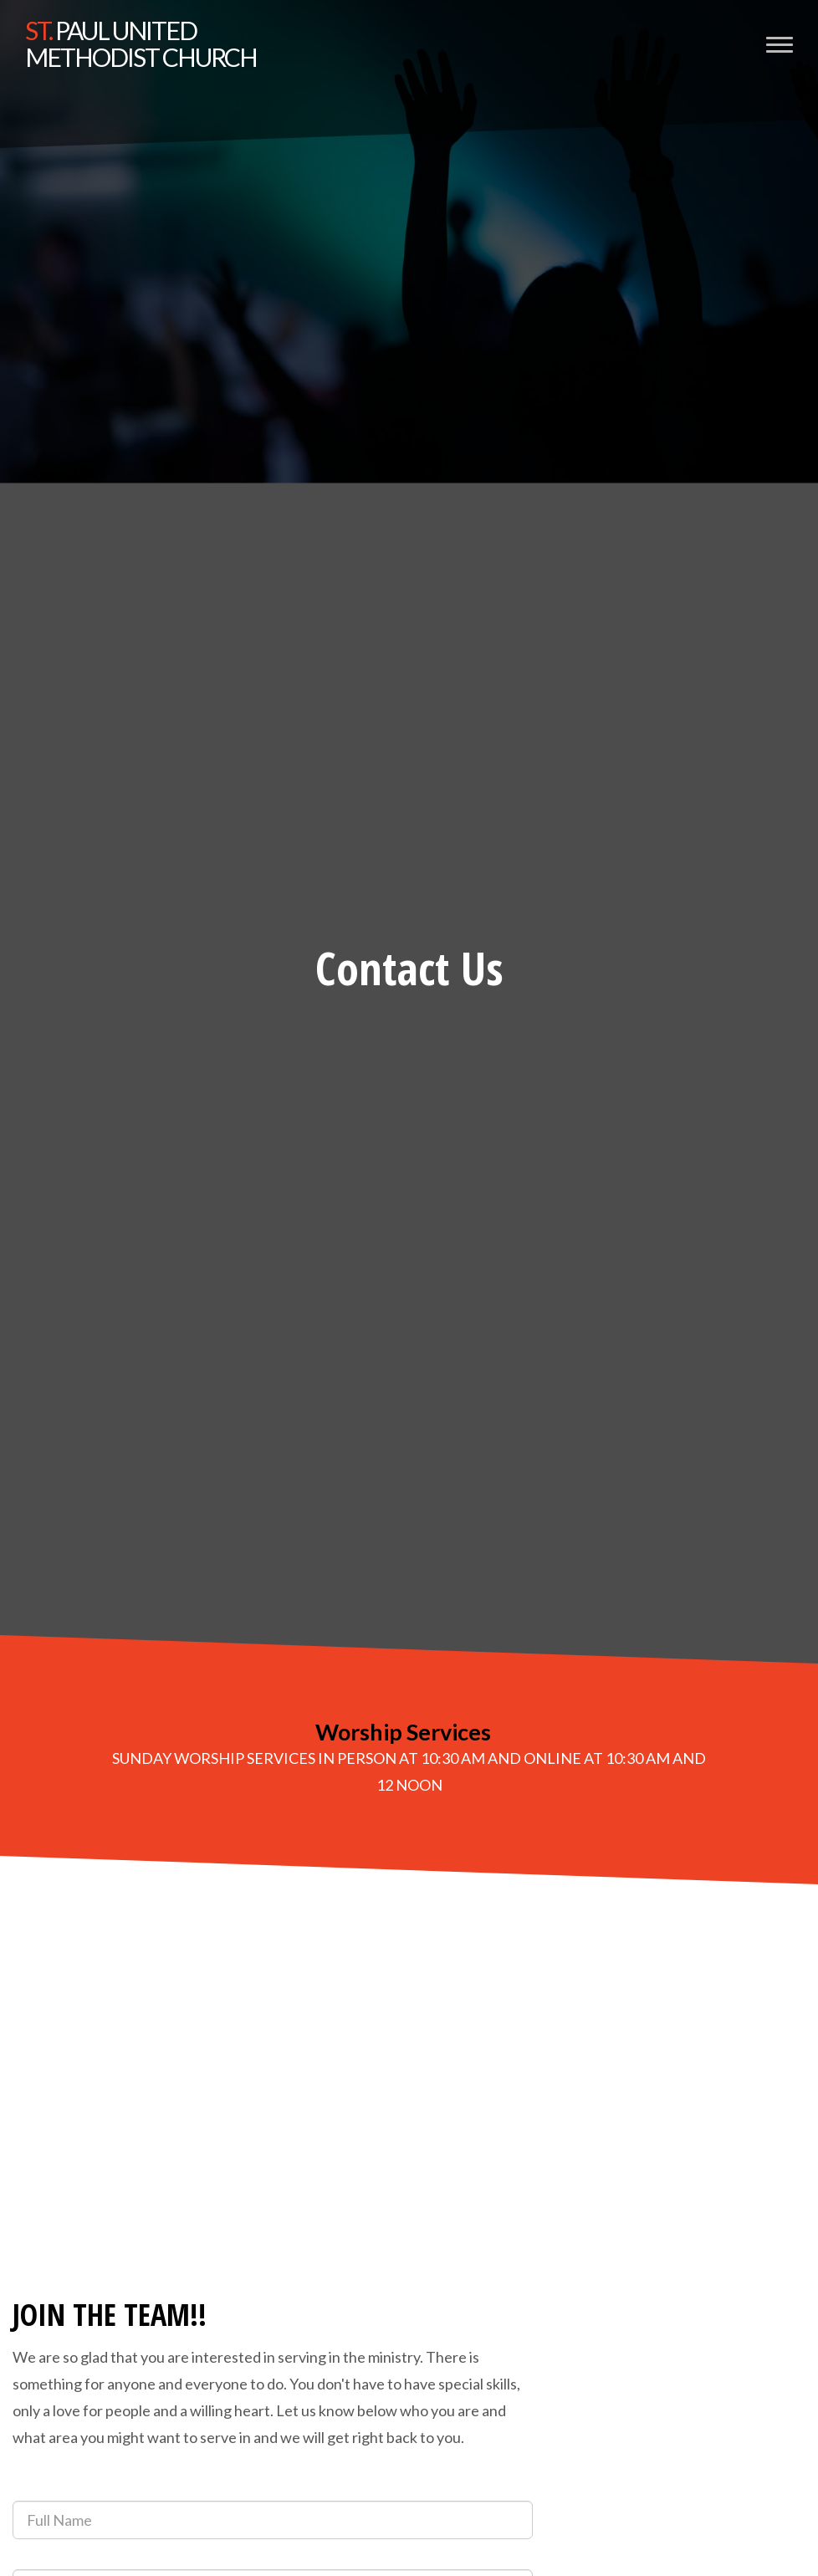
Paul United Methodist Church (141, 43)
